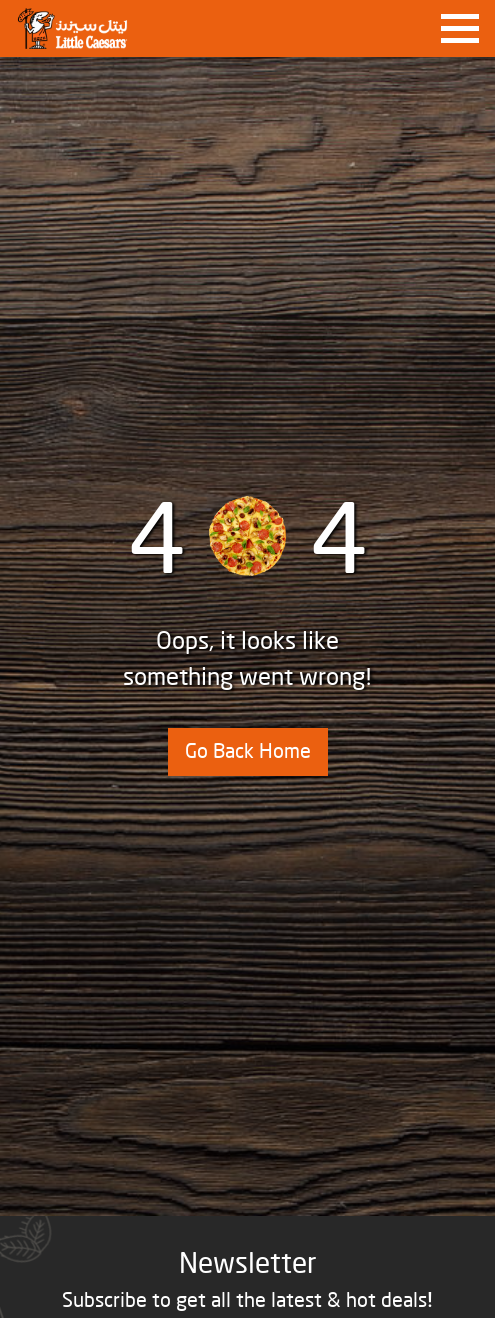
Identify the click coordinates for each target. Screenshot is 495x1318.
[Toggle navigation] (460, 29)
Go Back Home (248, 752)
